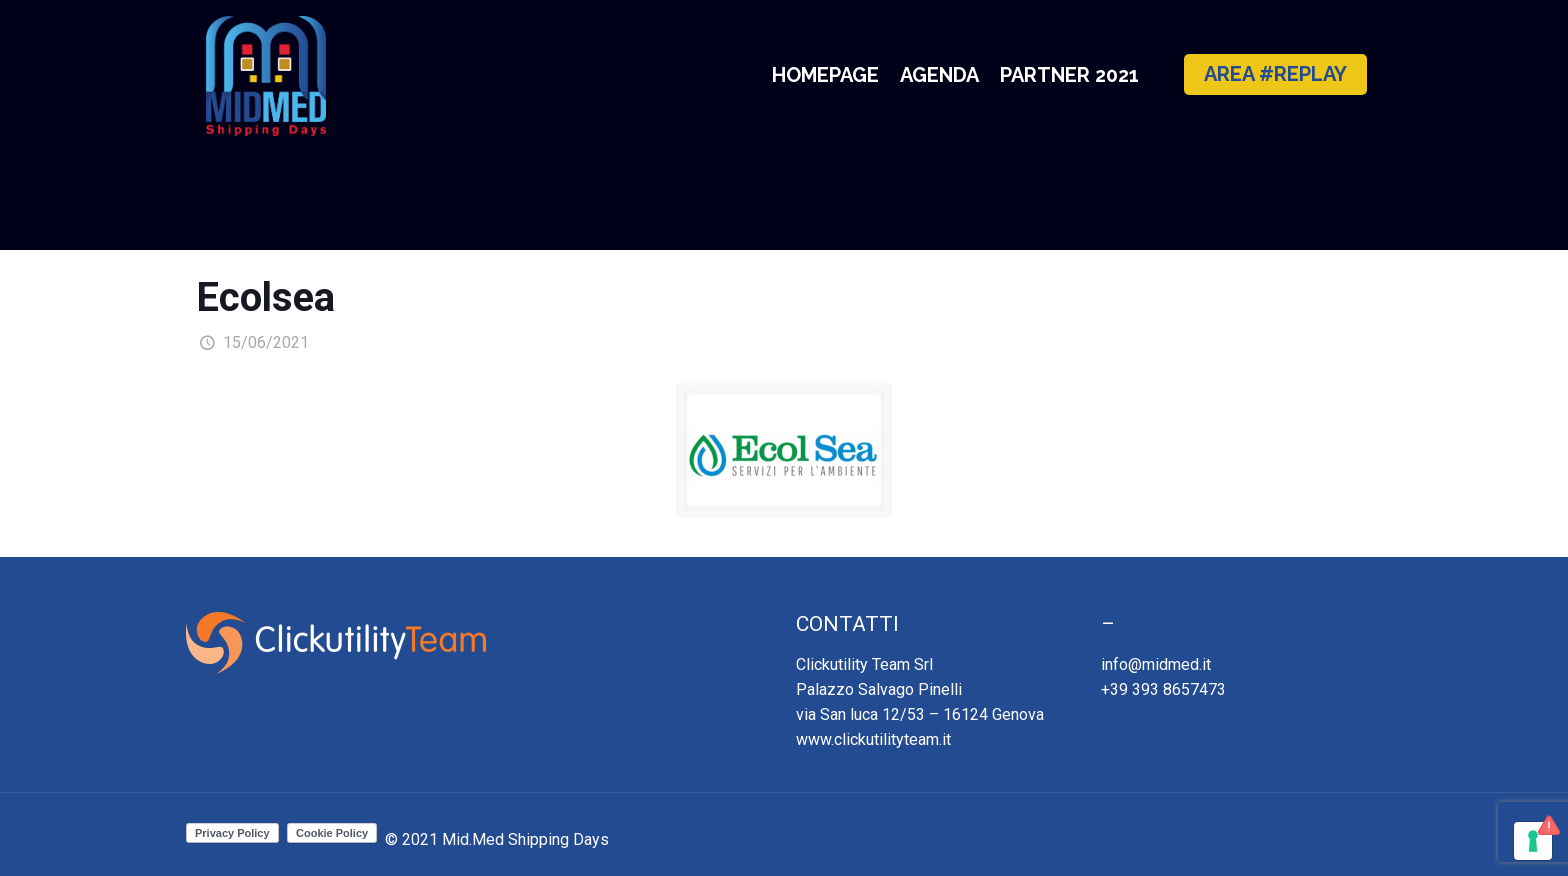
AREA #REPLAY (1275, 74)
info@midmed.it (1156, 664)
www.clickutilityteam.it (873, 739)
